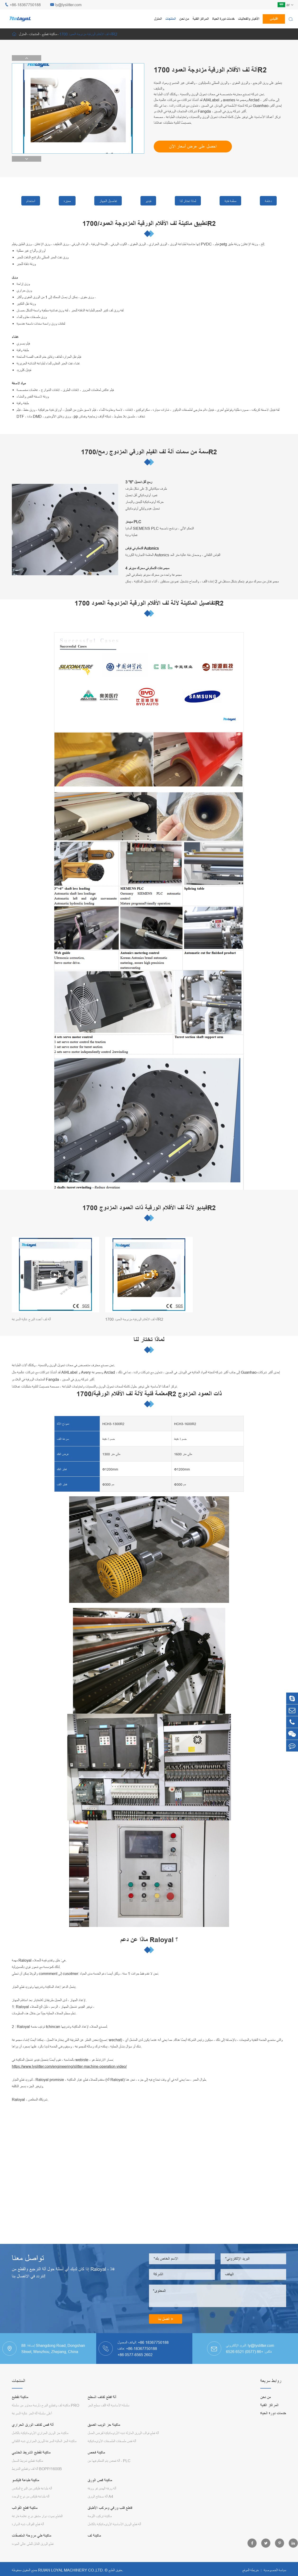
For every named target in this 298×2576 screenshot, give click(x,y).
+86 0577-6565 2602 (135, 2355)
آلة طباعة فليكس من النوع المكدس (32, 2488)
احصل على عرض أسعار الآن (193, 146)
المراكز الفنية (201, 19)
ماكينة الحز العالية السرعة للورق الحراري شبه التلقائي (44, 2441)
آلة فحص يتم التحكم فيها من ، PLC (109, 2461)
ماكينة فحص (96, 2452)
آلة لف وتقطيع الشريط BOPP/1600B (37, 2469)
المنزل (158, 19)
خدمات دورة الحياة (223, 19)
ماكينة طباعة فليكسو (25, 2480)
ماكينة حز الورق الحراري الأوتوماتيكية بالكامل (40, 2433)
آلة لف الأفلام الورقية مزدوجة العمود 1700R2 (88, 34)
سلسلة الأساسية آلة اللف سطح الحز (108, 2405)
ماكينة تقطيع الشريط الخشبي (31, 2452)
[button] (26, 58)
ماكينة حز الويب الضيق (104, 2424)
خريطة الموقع (250, 2570)
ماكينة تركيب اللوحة (100, 2516)
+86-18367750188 (23, 5)
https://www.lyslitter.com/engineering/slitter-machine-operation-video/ (69, 2066)
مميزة (67, 201)
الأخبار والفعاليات (248, 19)
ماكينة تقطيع (49, 34)
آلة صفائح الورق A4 (100, 2496)
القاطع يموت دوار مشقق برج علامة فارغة (37, 2516)
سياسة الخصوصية (275, 2570)
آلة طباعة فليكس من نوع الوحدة (30, 2496)
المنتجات (170, 19)
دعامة (268, 201)
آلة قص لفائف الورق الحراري (33, 2424)
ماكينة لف (94, 2535)
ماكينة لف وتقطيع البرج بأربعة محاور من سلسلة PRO (45, 2405)
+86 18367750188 (153, 2342)
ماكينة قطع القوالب (24, 2507)
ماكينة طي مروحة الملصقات (31, 2535)
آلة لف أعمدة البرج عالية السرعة (31, 1319)
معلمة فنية (230, 201)
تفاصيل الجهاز (108, 201)
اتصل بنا (165, 2319)
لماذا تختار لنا (188, 201)
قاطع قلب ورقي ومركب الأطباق (110, 2507)
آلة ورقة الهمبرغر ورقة (102, 2488)
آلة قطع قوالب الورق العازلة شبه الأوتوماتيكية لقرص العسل (123, 2433)
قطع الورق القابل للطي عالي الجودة (32, 2544)
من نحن (184, 19)
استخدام (30, 201)
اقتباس (274, 19)
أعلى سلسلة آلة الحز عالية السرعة (32, 2413)
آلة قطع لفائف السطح (102, 2397)
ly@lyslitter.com (65, 5)
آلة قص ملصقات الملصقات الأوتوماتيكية (112, 2441)
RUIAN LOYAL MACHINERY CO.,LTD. (71, 2570)
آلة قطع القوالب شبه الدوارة (28, 2524)
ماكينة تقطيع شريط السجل (27, 2461)
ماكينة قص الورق (100, 2480)
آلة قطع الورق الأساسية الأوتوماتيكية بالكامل (114, 2524)
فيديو (148, 201)
